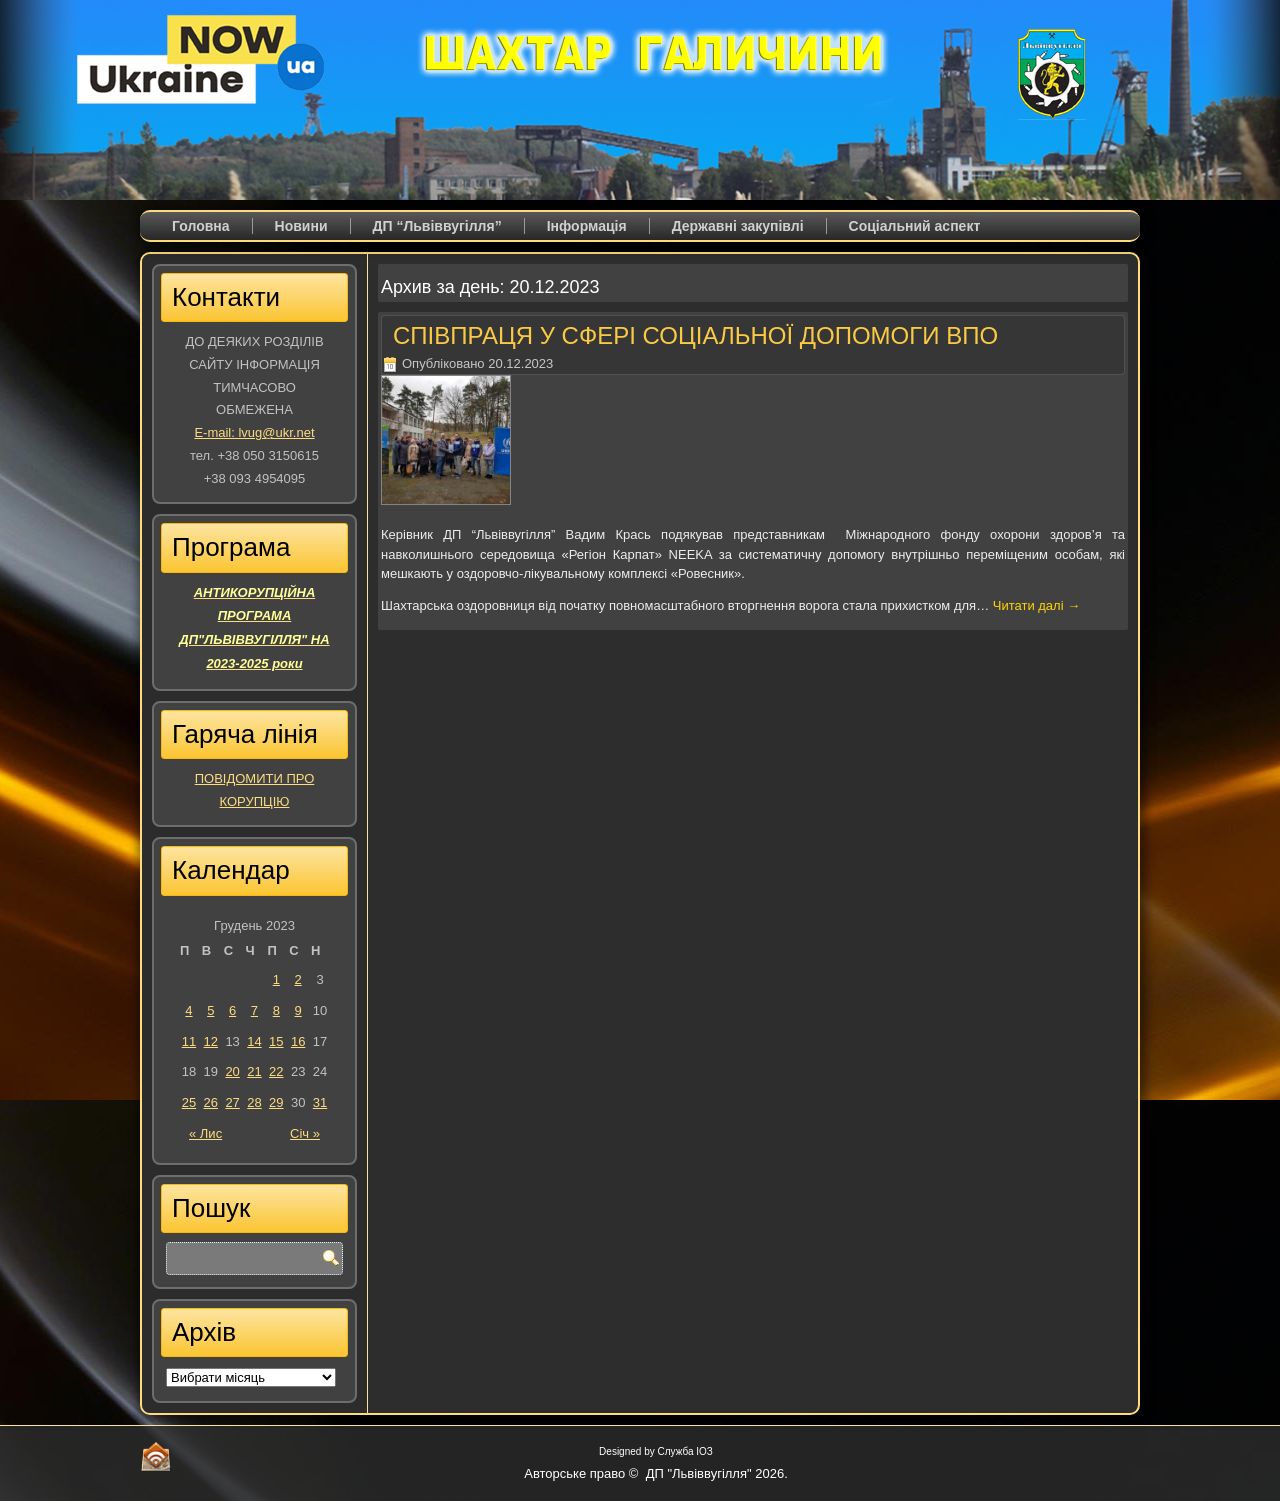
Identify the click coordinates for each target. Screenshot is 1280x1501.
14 (254, 1041)
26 (211, 1102)
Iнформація (587, 226)
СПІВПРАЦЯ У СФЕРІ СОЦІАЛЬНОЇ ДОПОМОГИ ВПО (695, 335)
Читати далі (1036, 605)
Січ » (305, 1133)
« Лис (205, 1133)
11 (189, 1041)
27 (232, 1102)
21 (254, 1071)
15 (276, 1041)
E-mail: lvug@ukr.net (254, 432)
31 (320, 1102)
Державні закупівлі (738, 226)
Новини (301, 226)
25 (189, 1102)
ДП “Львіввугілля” (437, 226)
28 (254, 1102)
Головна (201, 226)
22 (276, 1071)
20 (232, 1071)
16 (298, 1041)
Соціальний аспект (915, 226)
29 (276, 1102)
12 (211, 1041)
